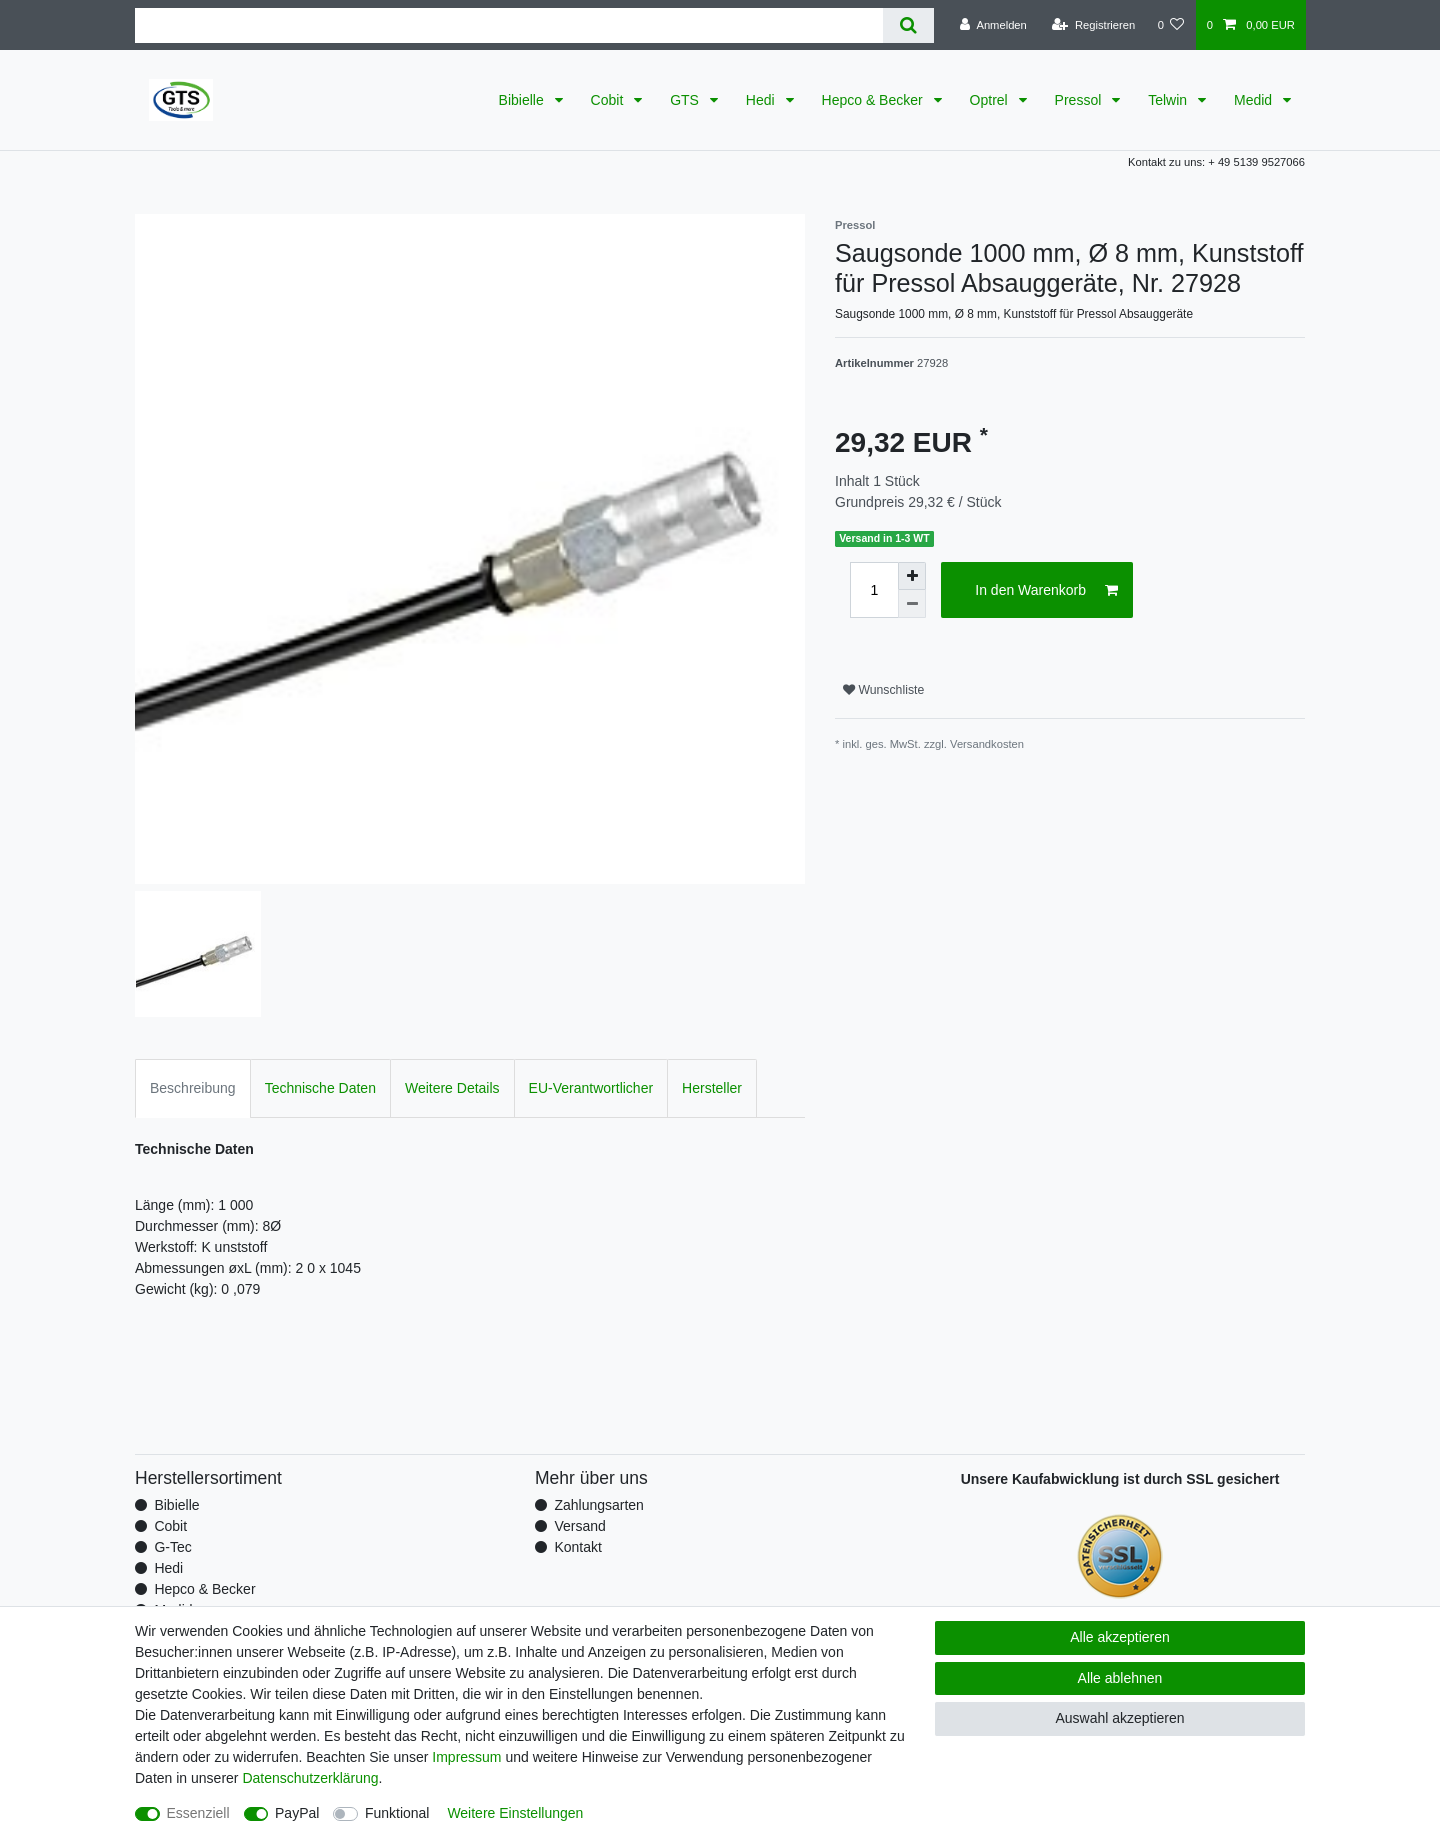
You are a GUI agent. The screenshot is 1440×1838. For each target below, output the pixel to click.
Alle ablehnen (1120, 1678)
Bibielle (523, 100)
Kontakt (577, 1547)
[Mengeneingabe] (874, 590)
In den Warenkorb (1046, 591)
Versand (579, 1526)
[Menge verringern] (912, 604)
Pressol (1080, 100)
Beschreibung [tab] (193, 1088)
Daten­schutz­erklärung (310, 1778)
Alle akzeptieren (1120, 1637)
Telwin (1169, 100)
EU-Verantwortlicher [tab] (591, 1088)
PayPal (297, 1813)
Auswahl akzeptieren (1119, 1718)
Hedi (762, 100)
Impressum (466, 1757)
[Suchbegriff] (509, 25)
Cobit (609, 100)
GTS (686, 100)
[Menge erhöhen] (912, 576)
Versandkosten (987, 744)
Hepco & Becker (874, 100)
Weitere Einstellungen (515, 1813)
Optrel (991, 100)
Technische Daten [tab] (320, 1088)
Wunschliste (883, 690)
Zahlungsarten (599, 1505)
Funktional (397, 1813)
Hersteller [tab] (712, 1088)
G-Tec (172, 1547)
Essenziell (198, 1813)
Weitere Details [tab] (452, 1088)
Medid (1255, 100)
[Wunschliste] (1170, 25)
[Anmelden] (993, 25)
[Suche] (908, 25)
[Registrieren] (1093, 25)
